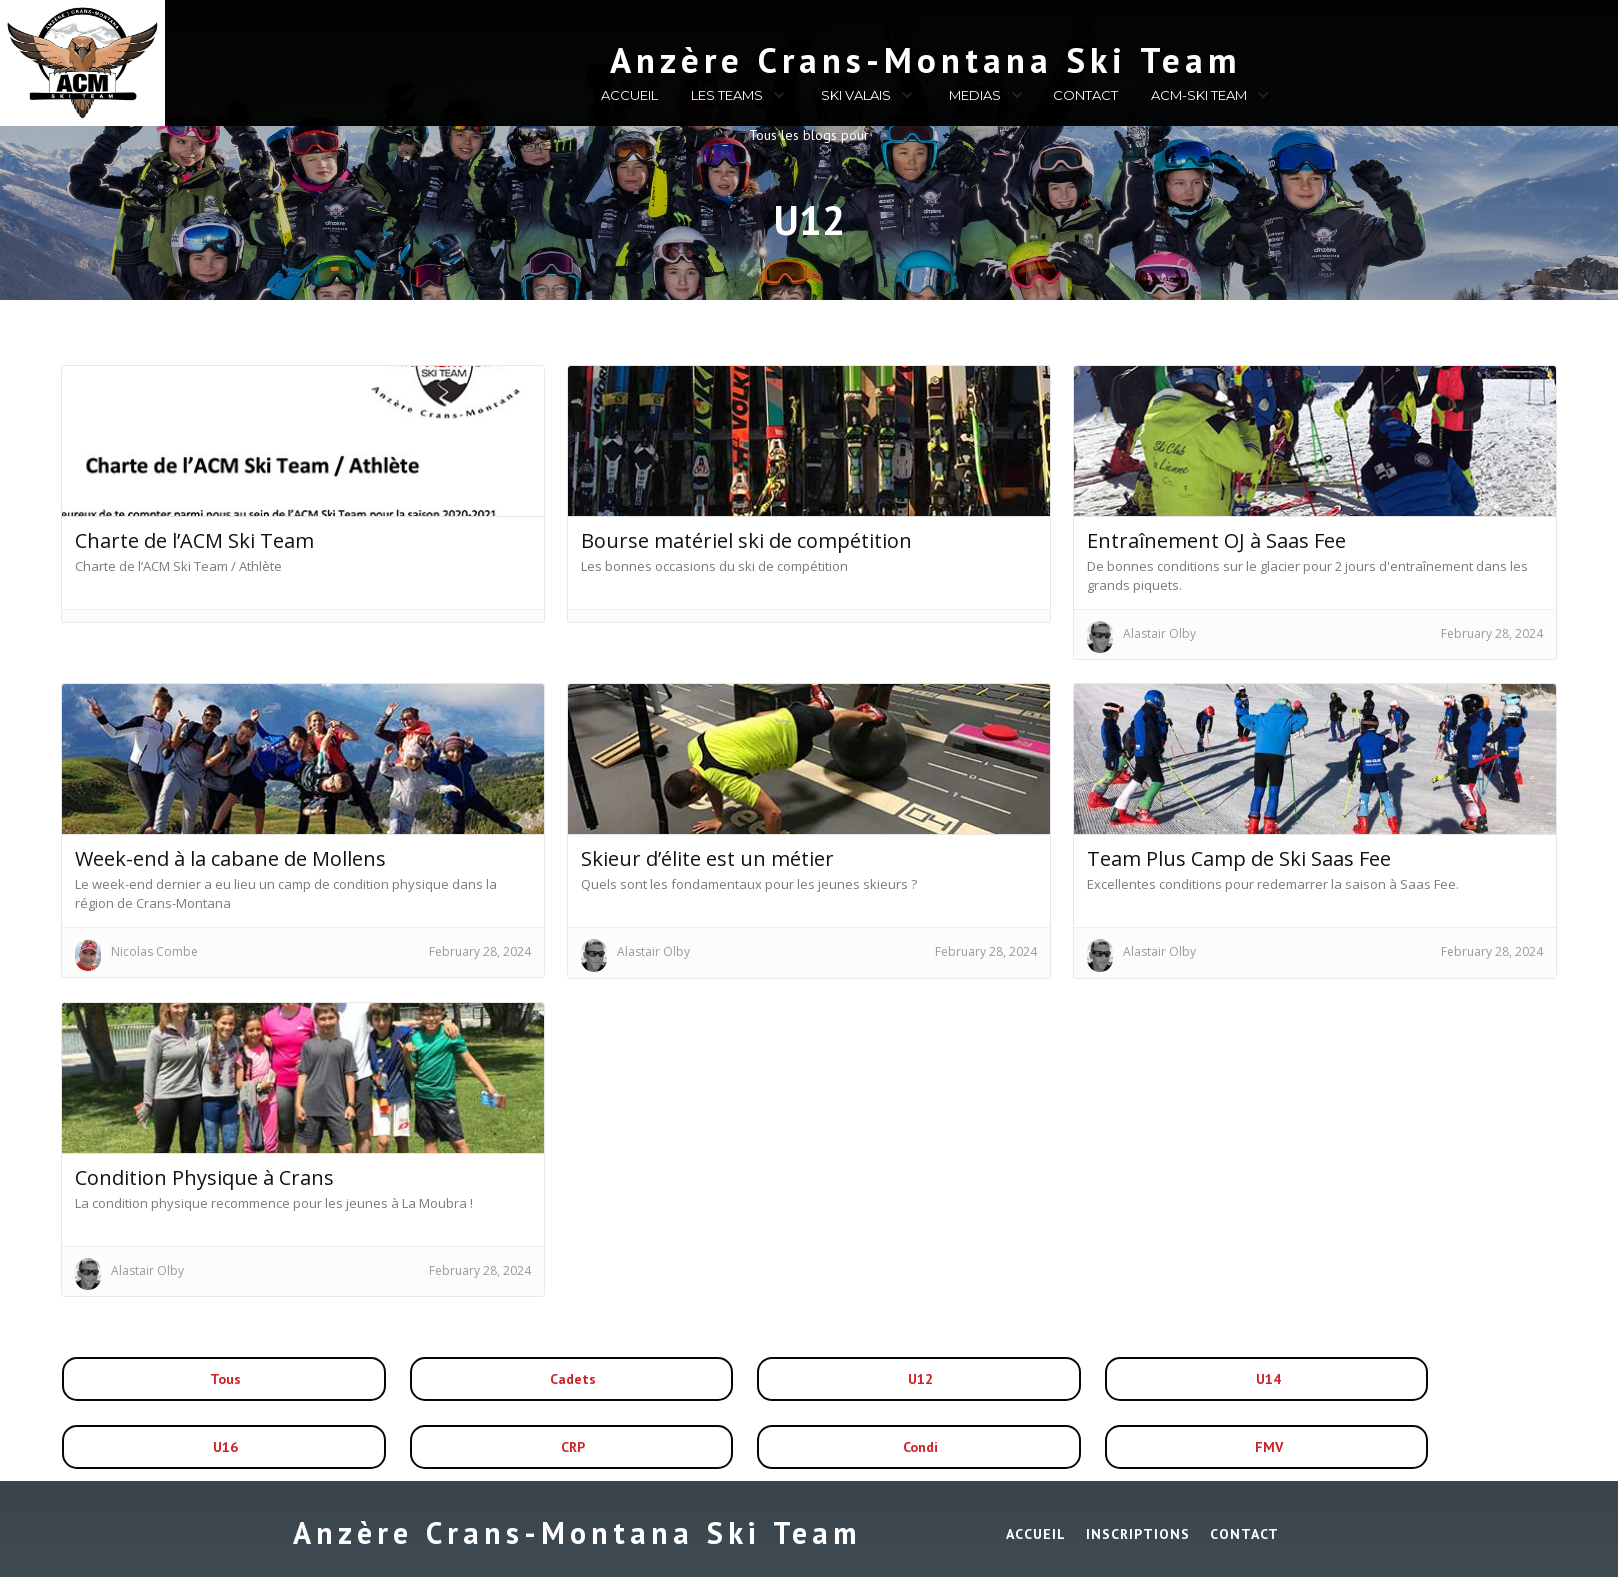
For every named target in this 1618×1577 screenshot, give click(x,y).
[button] (735, 98)
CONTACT (1085, 95)
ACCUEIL (629, 95)
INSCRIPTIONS (1138, 1534)
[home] (818, 56)
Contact (1244, 1534)
